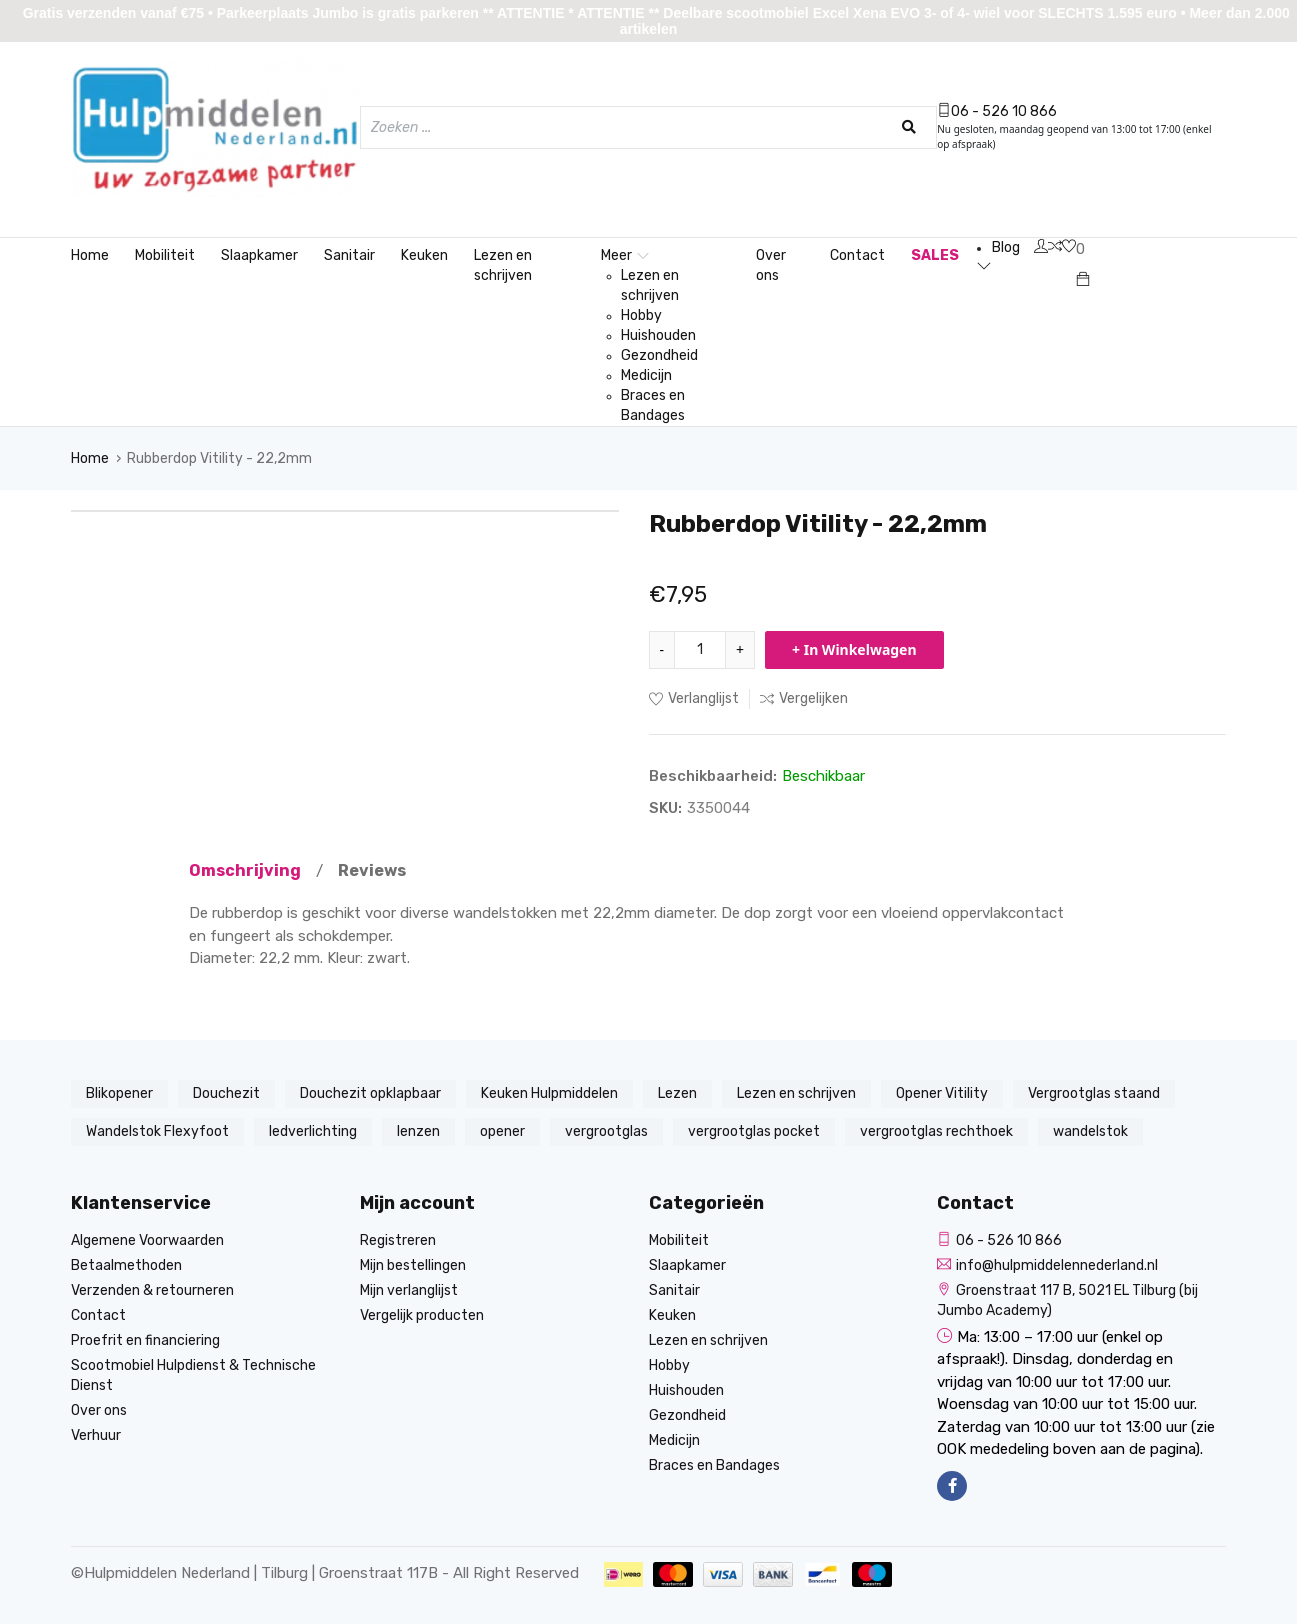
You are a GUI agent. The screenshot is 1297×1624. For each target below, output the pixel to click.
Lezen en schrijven (503, 265)
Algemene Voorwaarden (147, 1240)
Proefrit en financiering (145, 1340)
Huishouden (658, 335)
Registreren (398, 1240)
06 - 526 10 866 (997, 111)
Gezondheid (659, 355)
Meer (625, 255)
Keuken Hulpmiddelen (549, 1093)
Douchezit (226, 1093)
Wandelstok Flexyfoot (157, 1131)
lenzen (418, 1131)
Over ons (771, 265)
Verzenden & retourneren (152, 1290)
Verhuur (96, 1435)
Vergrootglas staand (1094, 1093)
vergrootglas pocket (754, 1131)
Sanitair (349, 255)
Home (90, 255)
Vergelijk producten (422, 1315)
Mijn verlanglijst (409, 1290)
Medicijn (646, 375)
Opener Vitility (942, 1093)
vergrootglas (606, 1131)
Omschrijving (245, 870)
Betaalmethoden (126, 1265)
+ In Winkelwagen (854, 649)
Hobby (641, 315)
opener (502, 1131)
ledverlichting (313, 1131)
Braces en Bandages (653, 405)
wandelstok (1090, 1131)
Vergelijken (804, 698)
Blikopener (119, 1093)
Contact (857, 255)
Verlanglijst (694, 698)
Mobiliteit (165, 255)
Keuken (424, 255)
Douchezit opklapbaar (370, 1093)
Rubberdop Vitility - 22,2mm (219, 458)
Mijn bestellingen (413, 1265)
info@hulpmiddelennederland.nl (1047, 1265)
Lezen (677, 1093)
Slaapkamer (259, 255)
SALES (935, 255)
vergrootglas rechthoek (936, 1131)
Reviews (372, 870)
